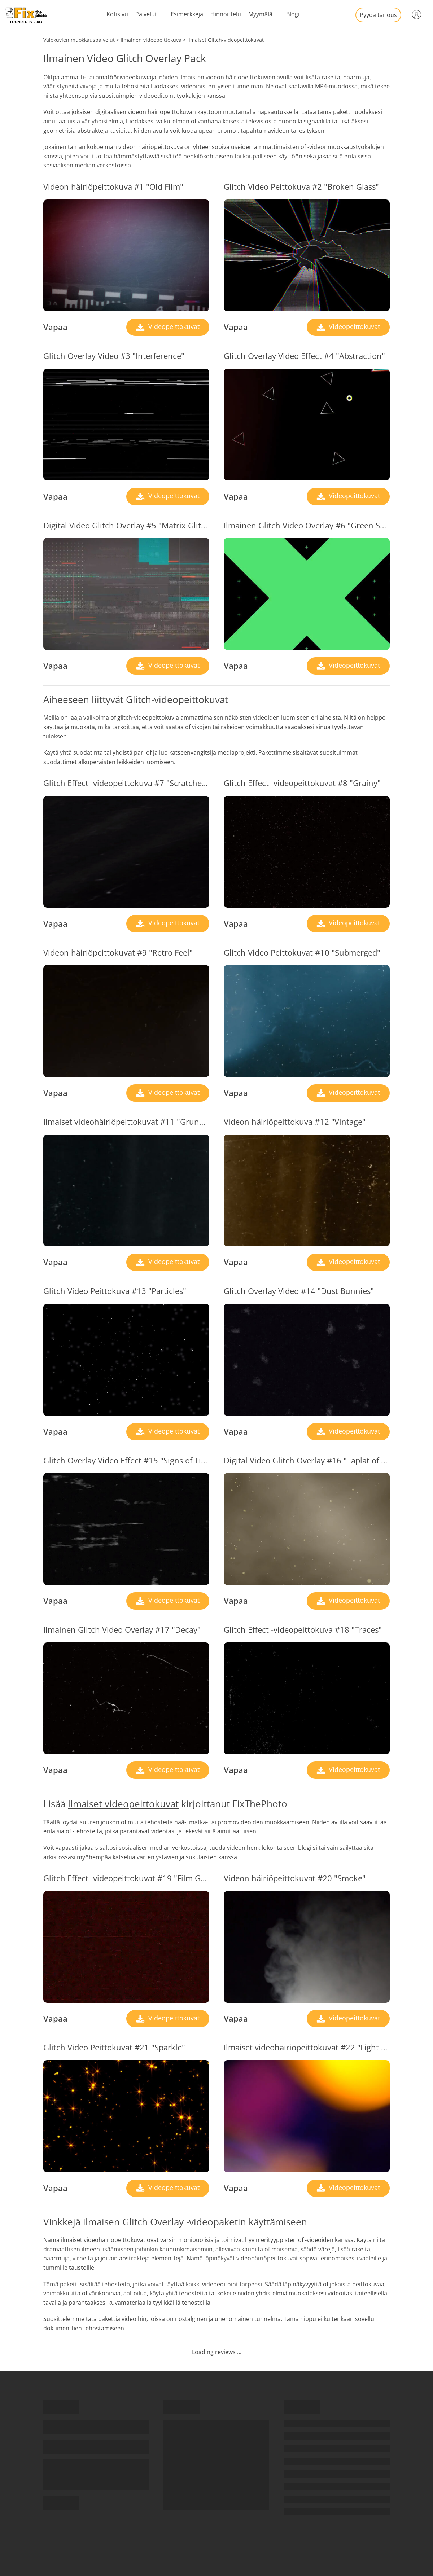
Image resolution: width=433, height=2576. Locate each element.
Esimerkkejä (187, 14)
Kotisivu (117, 14)
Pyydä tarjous (378, 15)
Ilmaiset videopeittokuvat (123, 1803)
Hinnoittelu (225, 14)
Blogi (292, 14)
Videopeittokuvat (173, 326)
